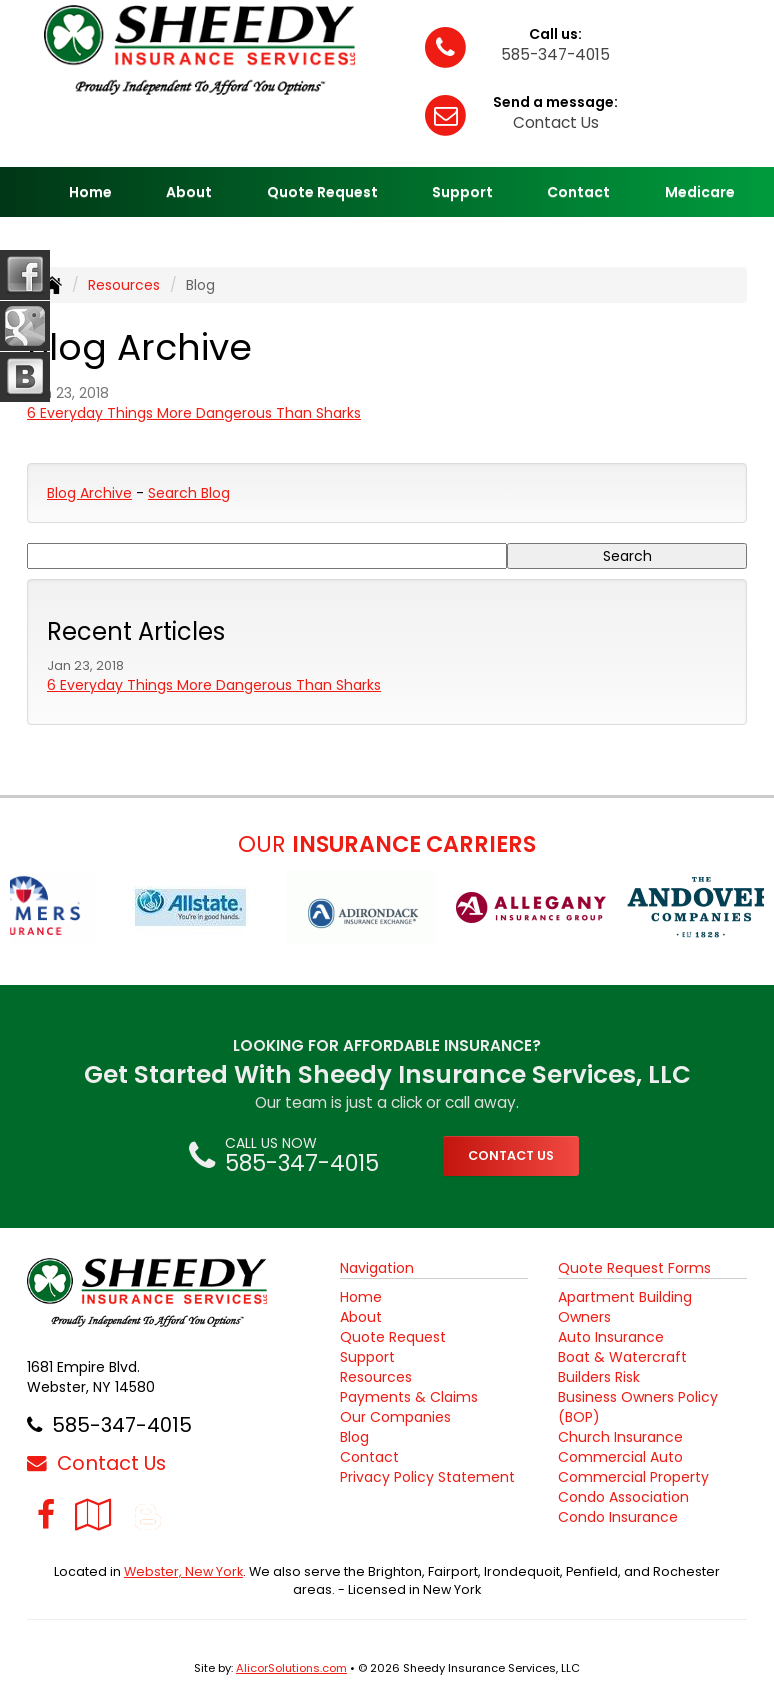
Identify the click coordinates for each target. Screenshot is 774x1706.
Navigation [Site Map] (377, 1268)
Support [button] (462, 192)
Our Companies (395, 1417)
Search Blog (189, 493)
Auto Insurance (611, 1337)
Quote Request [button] (322, 192)
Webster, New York (183, 1571)
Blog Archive (89, 493)
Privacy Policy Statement (427, 1477)
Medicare (700, 192)
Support (367, 1357)
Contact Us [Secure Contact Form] (96, 1463)
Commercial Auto (620, 1457)
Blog (354, 1437)
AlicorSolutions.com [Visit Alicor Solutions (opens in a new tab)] (291, 1668)
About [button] (189, 192)
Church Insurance (620, 1437)
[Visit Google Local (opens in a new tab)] (93, 1514)
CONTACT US (511, 1155)
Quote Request (393, 1337)
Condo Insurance (618, 1517)
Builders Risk (599, 1377)
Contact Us (556, 122)
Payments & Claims (409, 1397)
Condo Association (623, 1497)
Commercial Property (633, 1477)
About (361, 1317)
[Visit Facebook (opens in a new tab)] (46, 1514)
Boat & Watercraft (622, 1357)
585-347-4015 (555, 54)
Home (90, 192)
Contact (578, 192)
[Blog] (148, 1514)
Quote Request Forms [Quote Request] (634, 1268)
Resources (124, 285)
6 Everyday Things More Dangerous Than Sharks (194, 413)
